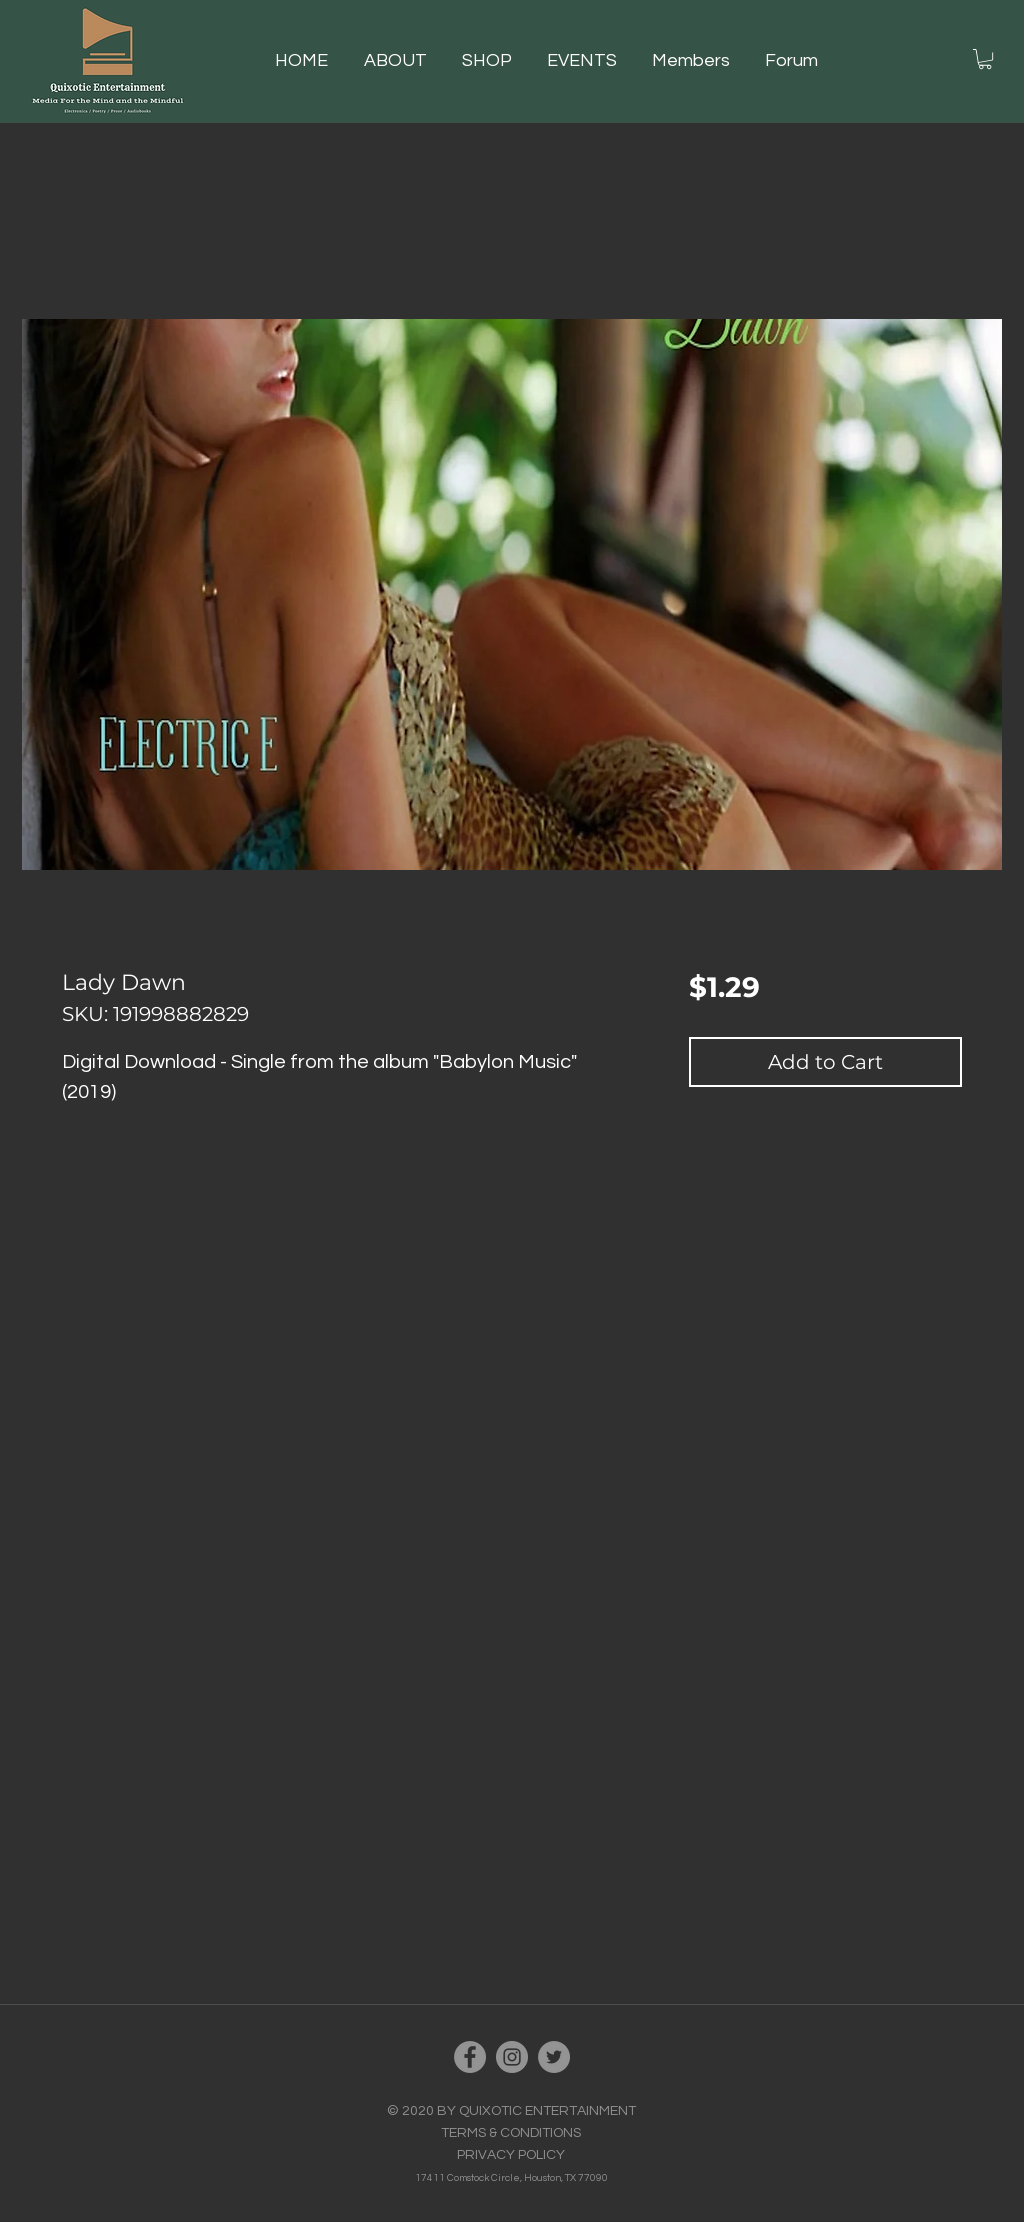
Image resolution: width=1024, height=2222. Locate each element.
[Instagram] (512, 2057)
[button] (494, 61)
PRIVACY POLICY (511, 2155)
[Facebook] (470, 2057)
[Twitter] (554, 2057)
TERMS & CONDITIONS (511, 2133)
